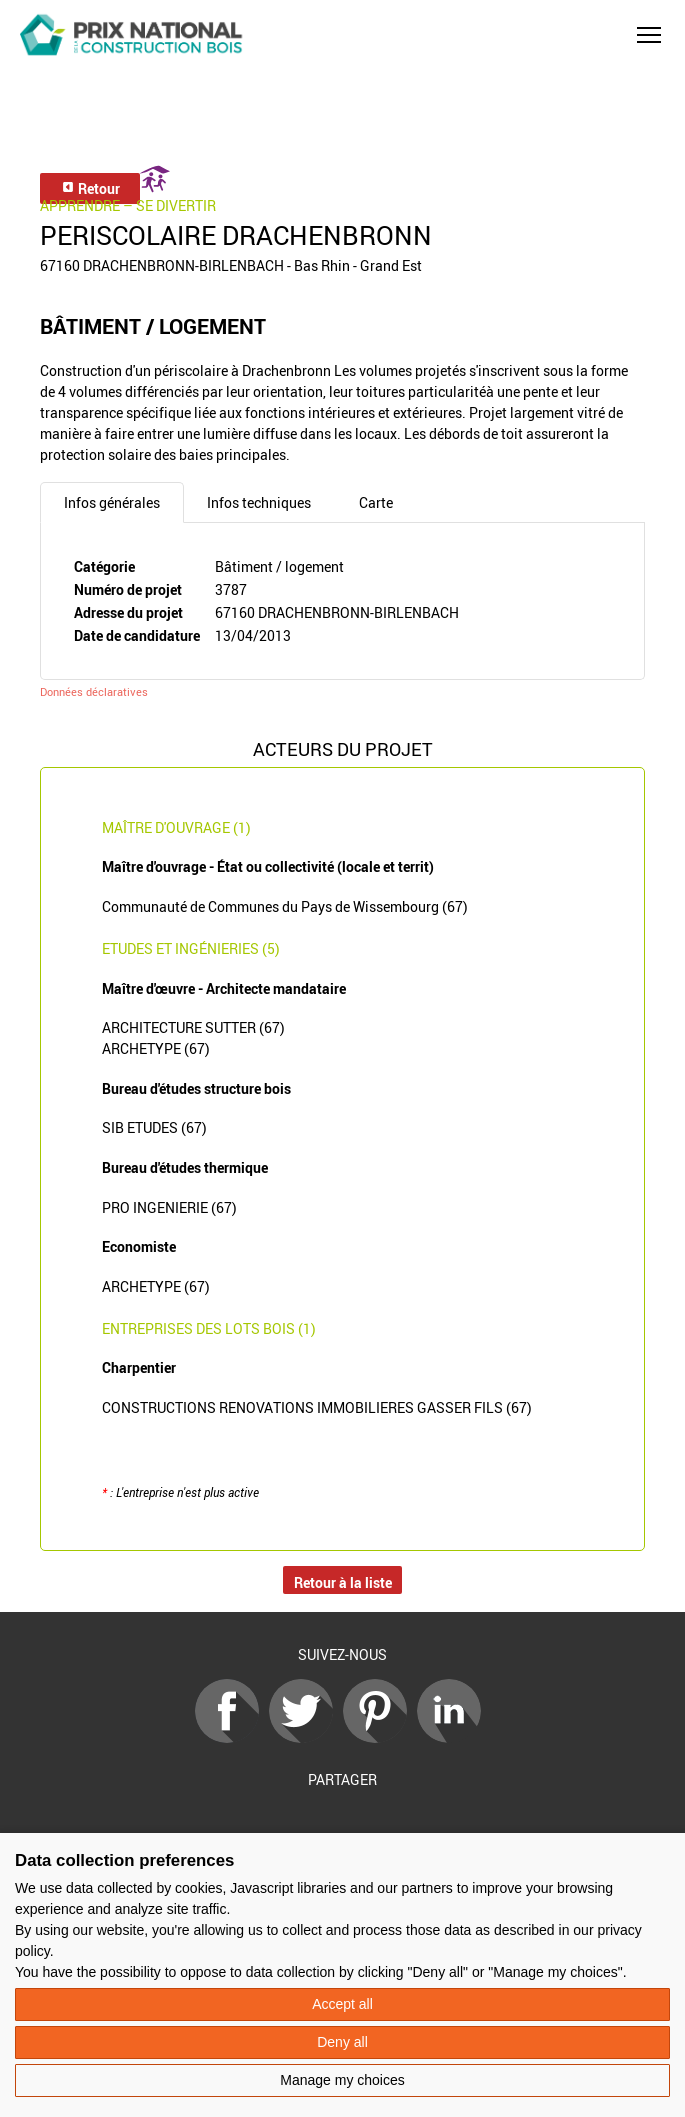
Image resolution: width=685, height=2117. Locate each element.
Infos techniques (259, 502)
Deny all (342, 2042)
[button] (649, 35)
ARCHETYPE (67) (156, 1048)
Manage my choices (342, 2080)
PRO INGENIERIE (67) (169, 1207)
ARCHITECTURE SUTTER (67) (193, 1027)
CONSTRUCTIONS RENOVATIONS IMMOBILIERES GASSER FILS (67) (317, 1407)
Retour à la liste (343, 1582)
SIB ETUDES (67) (154, 1127)
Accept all (342, 2004)
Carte (376, 502)
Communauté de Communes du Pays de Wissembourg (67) (285, 906)
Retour (90, 188)
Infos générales (112, 502)
